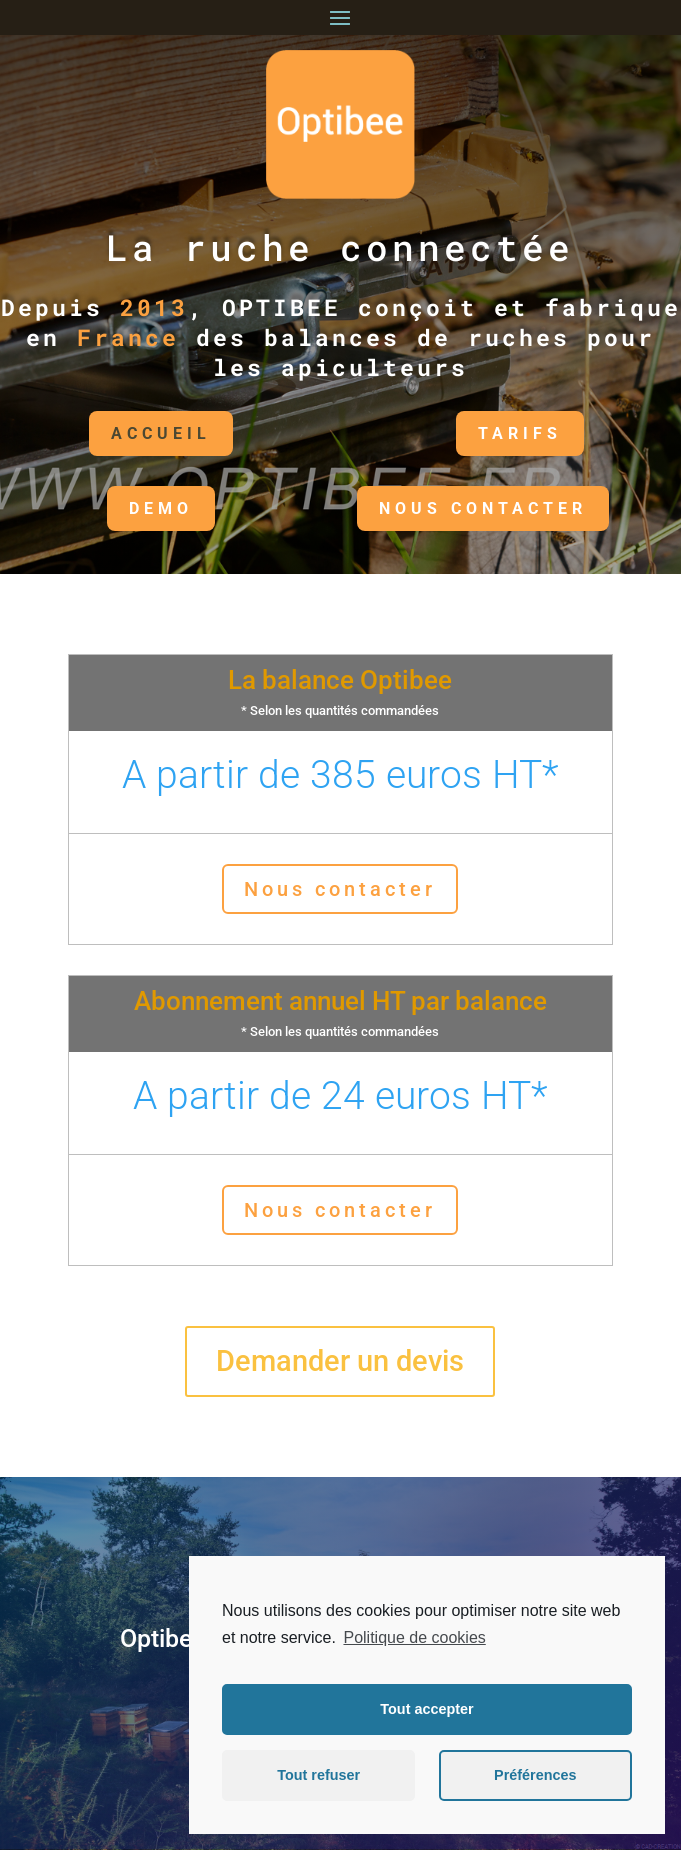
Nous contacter (340, 889)
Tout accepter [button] (426, 1709)
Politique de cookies (414, 1637)
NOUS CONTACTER (415, 508)
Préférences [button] (535, 1775)
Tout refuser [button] (318, 1775)
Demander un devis (340, 1361)
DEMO (94, 508)
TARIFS (453, 433)
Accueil (94, 433)
